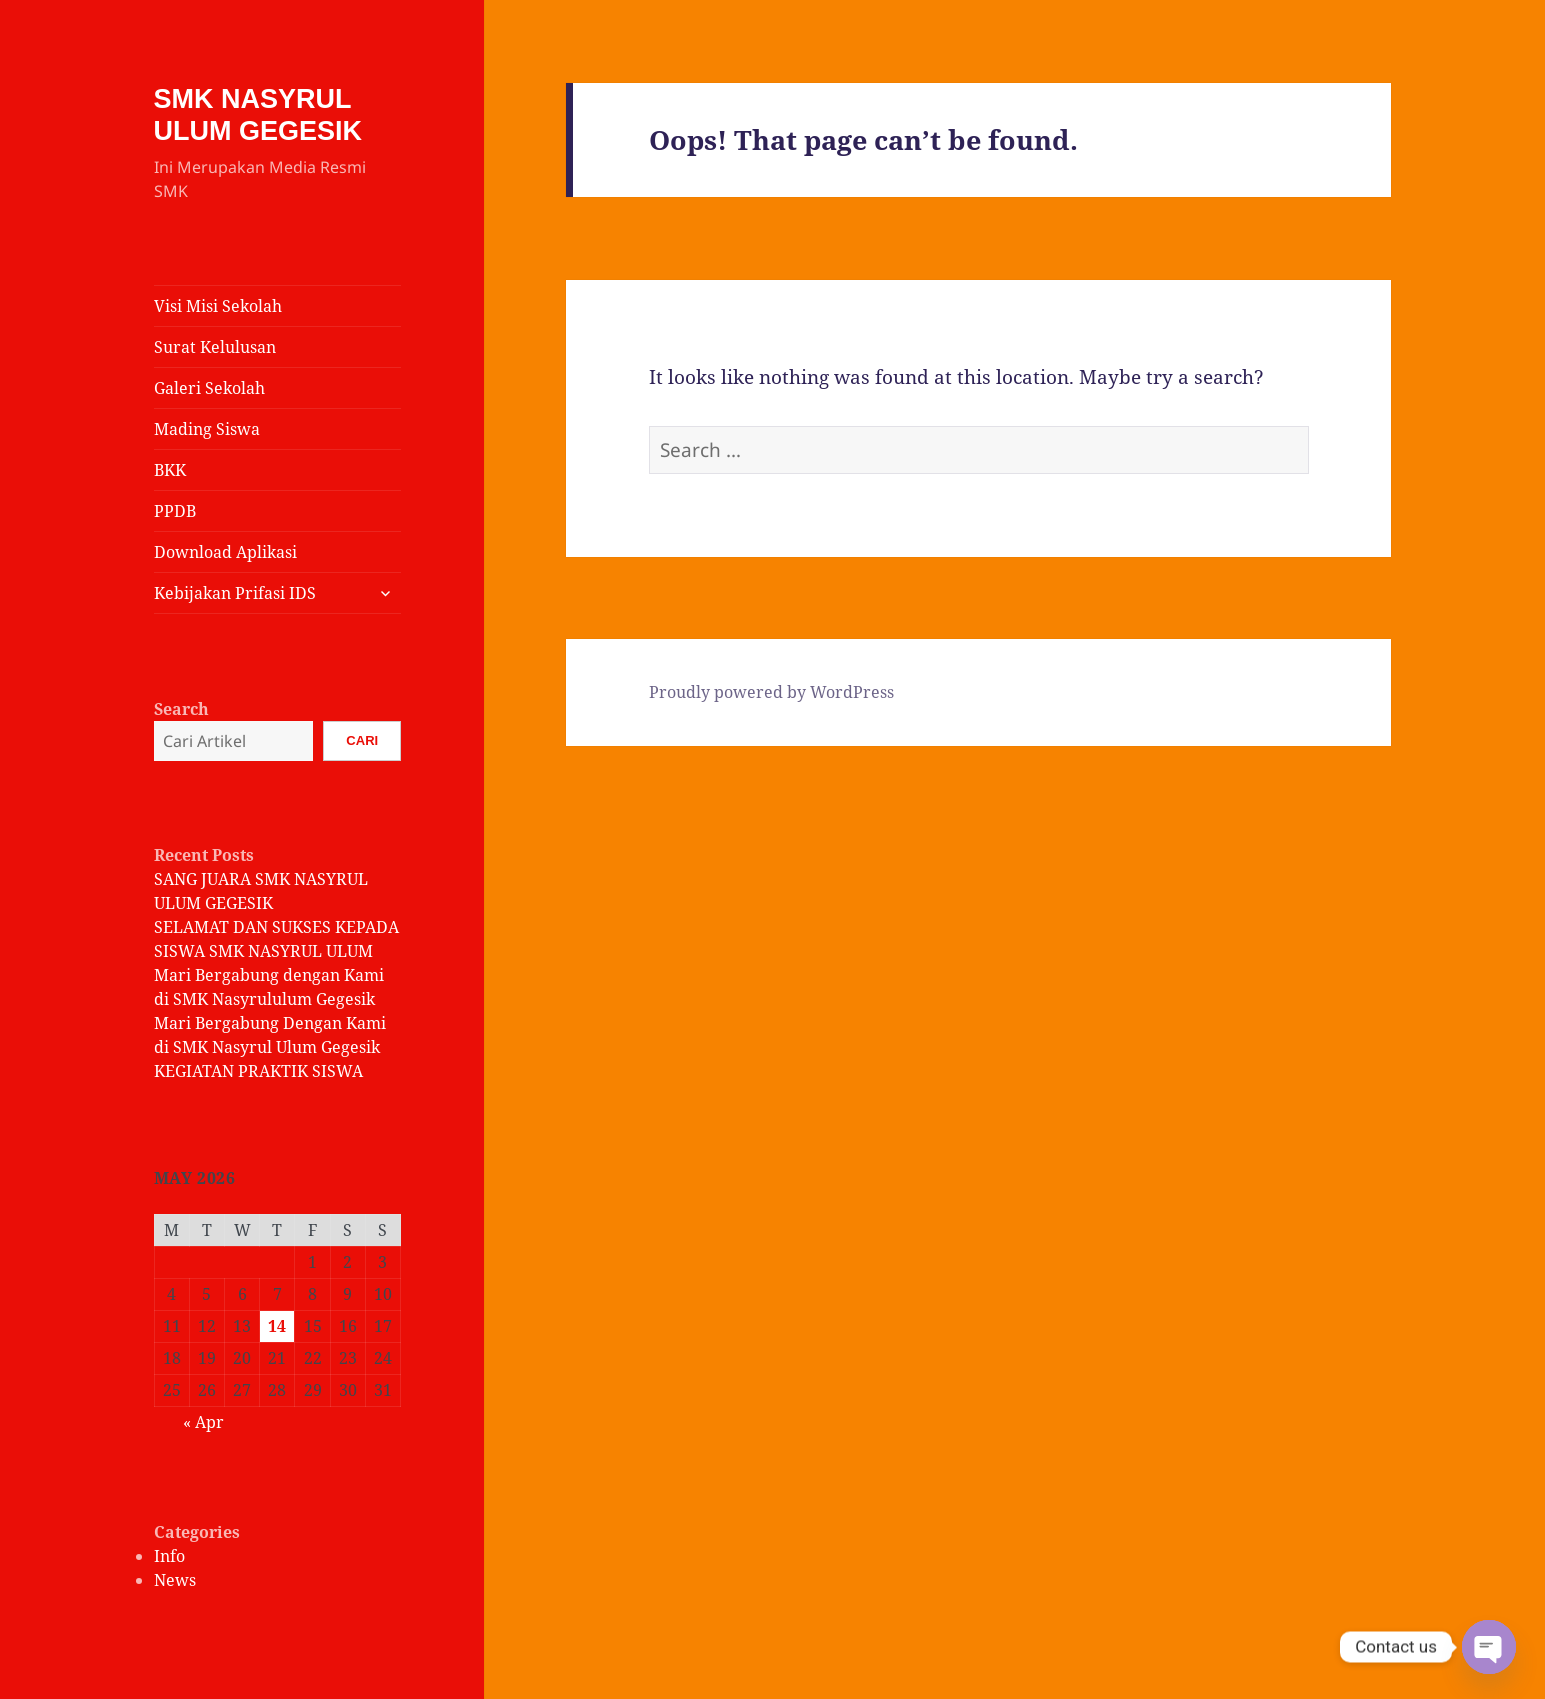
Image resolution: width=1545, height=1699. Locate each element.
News (175, 1580)
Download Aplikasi (225, 552)
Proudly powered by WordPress (771, 692)
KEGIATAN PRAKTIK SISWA (258, 1071)
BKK (170, 470)
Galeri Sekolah (209, 388)
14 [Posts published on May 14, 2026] (277, 1326)
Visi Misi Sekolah (218, 306)
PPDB (175, 511)
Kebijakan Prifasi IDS (235, 593)
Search (181, 709)
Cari (362, 740)
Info (169, 1556)
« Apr (203, 1422)
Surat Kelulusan (215, 347)
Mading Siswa (207, 429)
